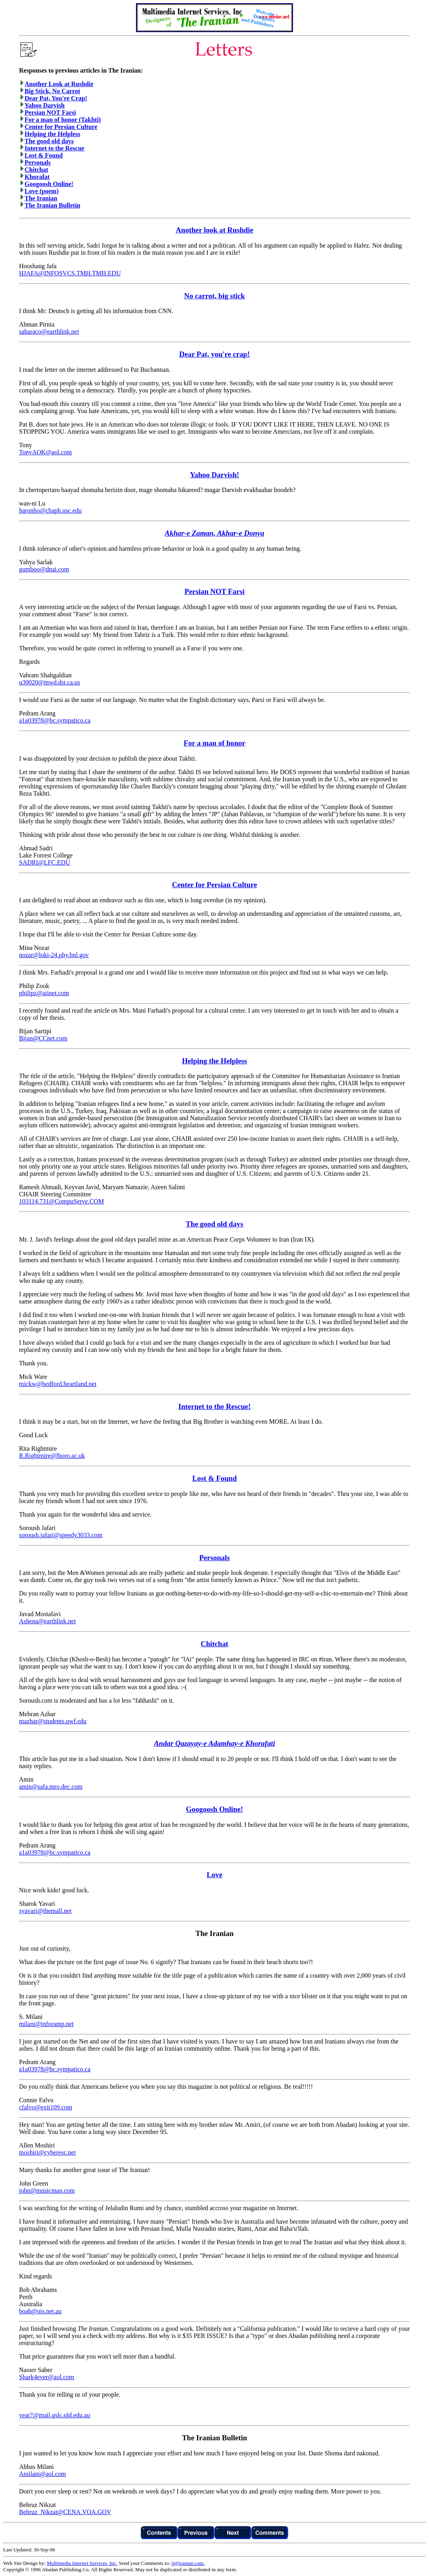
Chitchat (36, 169)
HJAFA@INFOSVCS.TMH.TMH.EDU (70, 273)
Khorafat (37, 176)
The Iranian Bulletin (52, 205)
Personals (38, 162)
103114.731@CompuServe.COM (61, 1201)
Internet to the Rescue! (214, 1406)
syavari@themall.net (45, 1910)
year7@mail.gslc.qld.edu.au (54, 2415)
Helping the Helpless (52, 134)
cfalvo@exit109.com (45, 2107)
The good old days (49, 141)
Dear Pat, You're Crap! (56, 98)
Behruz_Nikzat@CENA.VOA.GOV (65, 2512)
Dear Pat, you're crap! (214, 354)
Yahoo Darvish (45, 105)
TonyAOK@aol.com (45, 452)
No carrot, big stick (214, 296)
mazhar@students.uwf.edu (52, 1721)
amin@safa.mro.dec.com (50, 1786)
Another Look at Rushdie (59, 84)
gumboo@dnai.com (44, 569)
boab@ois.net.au (40, 2311)
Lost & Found (44, 155)
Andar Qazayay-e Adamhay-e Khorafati (214, 1743)
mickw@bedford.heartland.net (57, 1383)
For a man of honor (214, 743)
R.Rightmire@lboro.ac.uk (52, 1455)
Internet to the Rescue (54, 148)
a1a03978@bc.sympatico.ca (54, 720)
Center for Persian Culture (61, 126)
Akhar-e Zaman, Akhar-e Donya (214, 533)
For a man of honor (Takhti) (63, 119)
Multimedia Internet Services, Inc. (82, 2563)
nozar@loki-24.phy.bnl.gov (54, 955)
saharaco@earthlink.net (49, 331)
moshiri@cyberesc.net (47, 2152)
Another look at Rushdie (214, 230)
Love (214, 1874)
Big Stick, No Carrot (52, 91)
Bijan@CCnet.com (43, 1038)
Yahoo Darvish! (214, 475)
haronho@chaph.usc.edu (50, 510)
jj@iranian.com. (188, 2563)
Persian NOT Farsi (50, 112)
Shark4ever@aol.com (46, 2377)
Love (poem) (42, 191)
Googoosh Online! (49, 184)
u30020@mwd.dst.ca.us (49, 682)
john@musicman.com (47, 2190)
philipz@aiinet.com (44, 993)
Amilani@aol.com (42, 2473)
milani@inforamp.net (46, 2023)
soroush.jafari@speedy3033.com (60, 1535)
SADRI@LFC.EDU (44, 862)
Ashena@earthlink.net (47, 1621)
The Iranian (41, 198)
